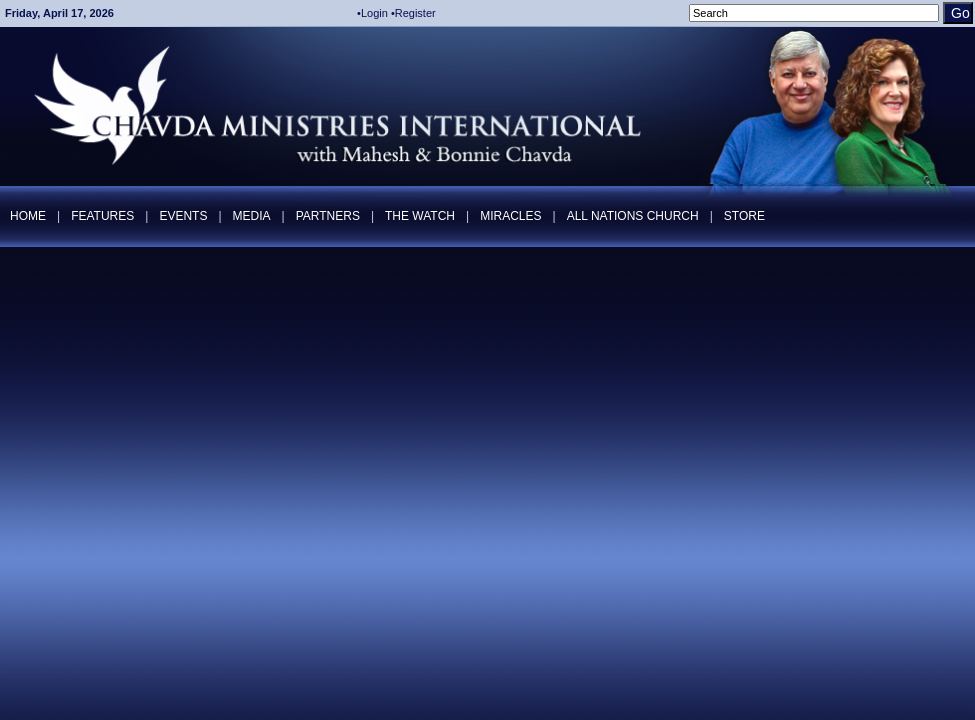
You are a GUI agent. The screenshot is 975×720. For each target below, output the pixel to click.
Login (374, 13)
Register (415, 13)
